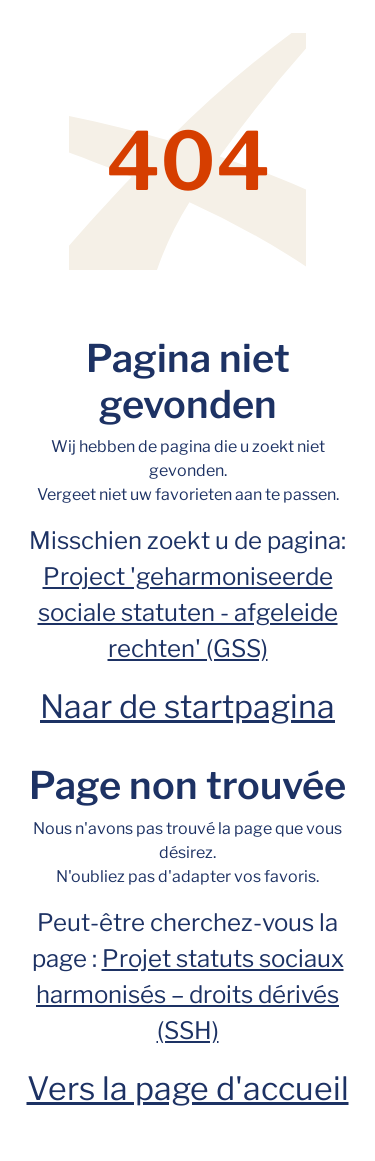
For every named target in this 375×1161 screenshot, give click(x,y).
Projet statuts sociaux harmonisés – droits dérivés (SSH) (190, 994)
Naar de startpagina (187, 706)
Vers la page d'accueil (188, 1088)
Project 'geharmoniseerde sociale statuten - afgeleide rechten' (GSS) (188, 612)
